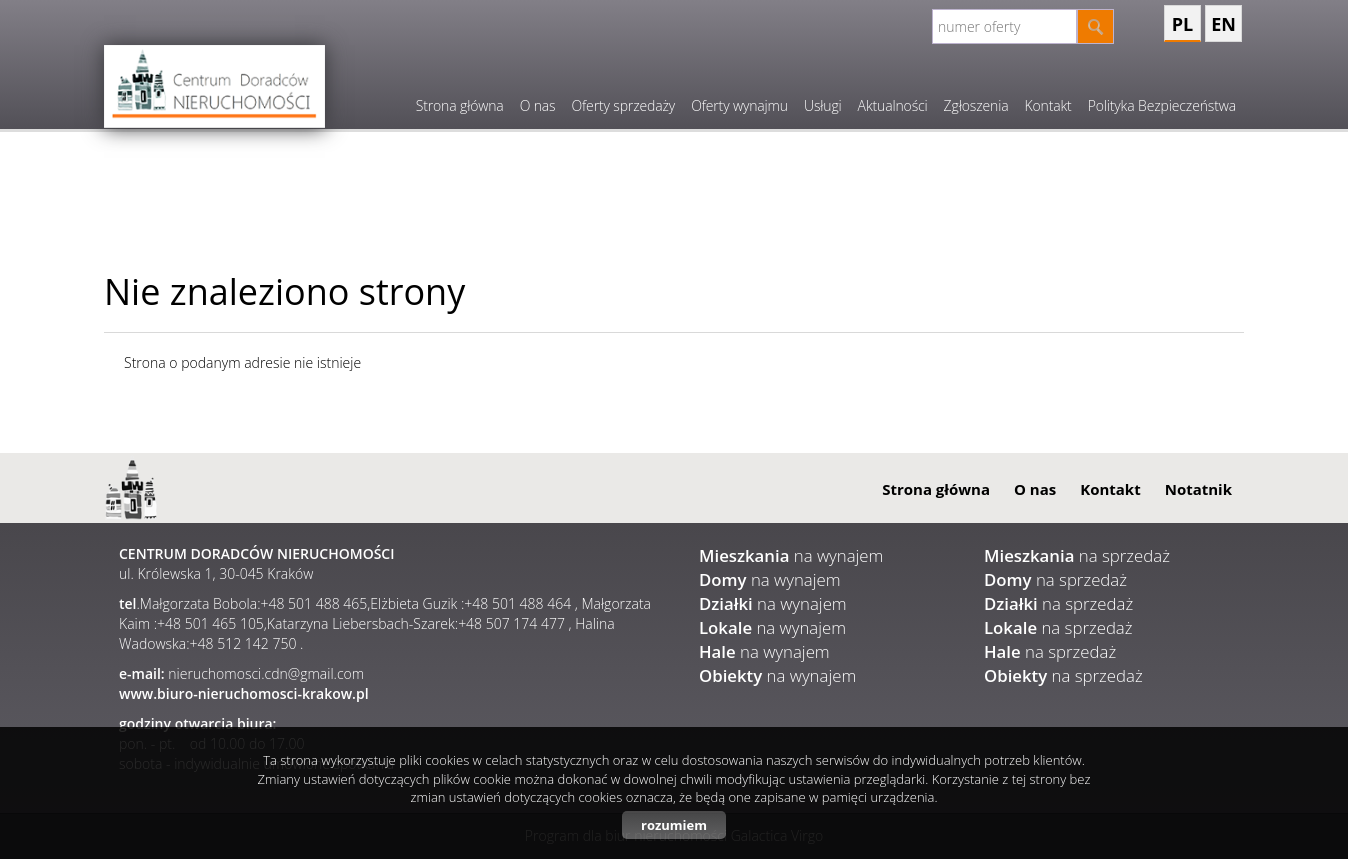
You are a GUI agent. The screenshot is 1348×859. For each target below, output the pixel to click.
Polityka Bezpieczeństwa (1162, 105)
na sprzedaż (1077, 555)
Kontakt (1047, 105)
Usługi (823, 105)
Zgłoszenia (976, 105)
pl (1182, 24)
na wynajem (791, 555)
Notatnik (1198, 489)
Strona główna (460, 105)
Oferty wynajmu (739, 105)
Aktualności (893, 105)
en (1223, 24)
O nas (538, 105)
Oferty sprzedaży (623, 105)
